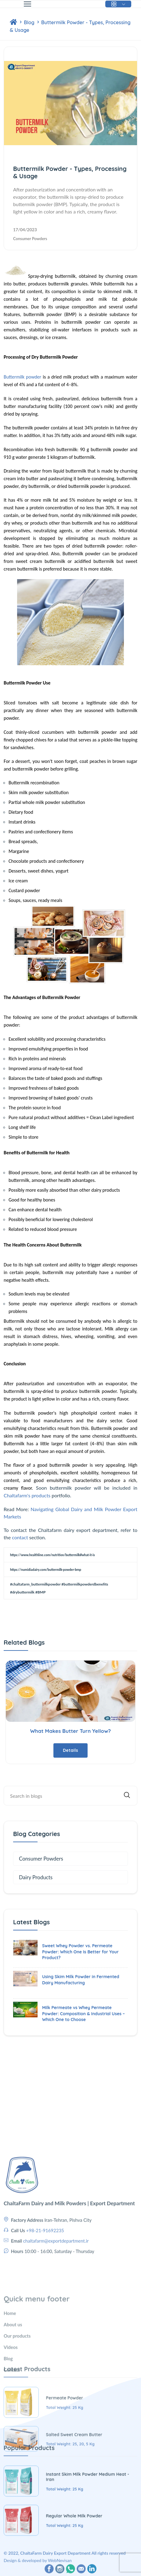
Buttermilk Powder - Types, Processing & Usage (70, 172)
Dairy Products (35, 1877)
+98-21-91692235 (45, 2280)
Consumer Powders (30, 238)
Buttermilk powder (22, 377)
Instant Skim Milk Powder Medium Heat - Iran (87, 2524)
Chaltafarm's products (27, 1495)
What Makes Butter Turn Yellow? (70, 1731)
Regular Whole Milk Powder (74, 2563)
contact (20, 1537)
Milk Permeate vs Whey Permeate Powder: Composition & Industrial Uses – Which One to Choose (83, 2013)
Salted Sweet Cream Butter (74, 2486)
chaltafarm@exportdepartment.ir (56, 2291)
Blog (30, 22)
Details (70, 1750)
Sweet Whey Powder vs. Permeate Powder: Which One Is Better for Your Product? (80, 1951)
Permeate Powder (64, 2450)
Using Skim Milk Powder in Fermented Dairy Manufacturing (80, 1980)
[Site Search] (70, 1795)
